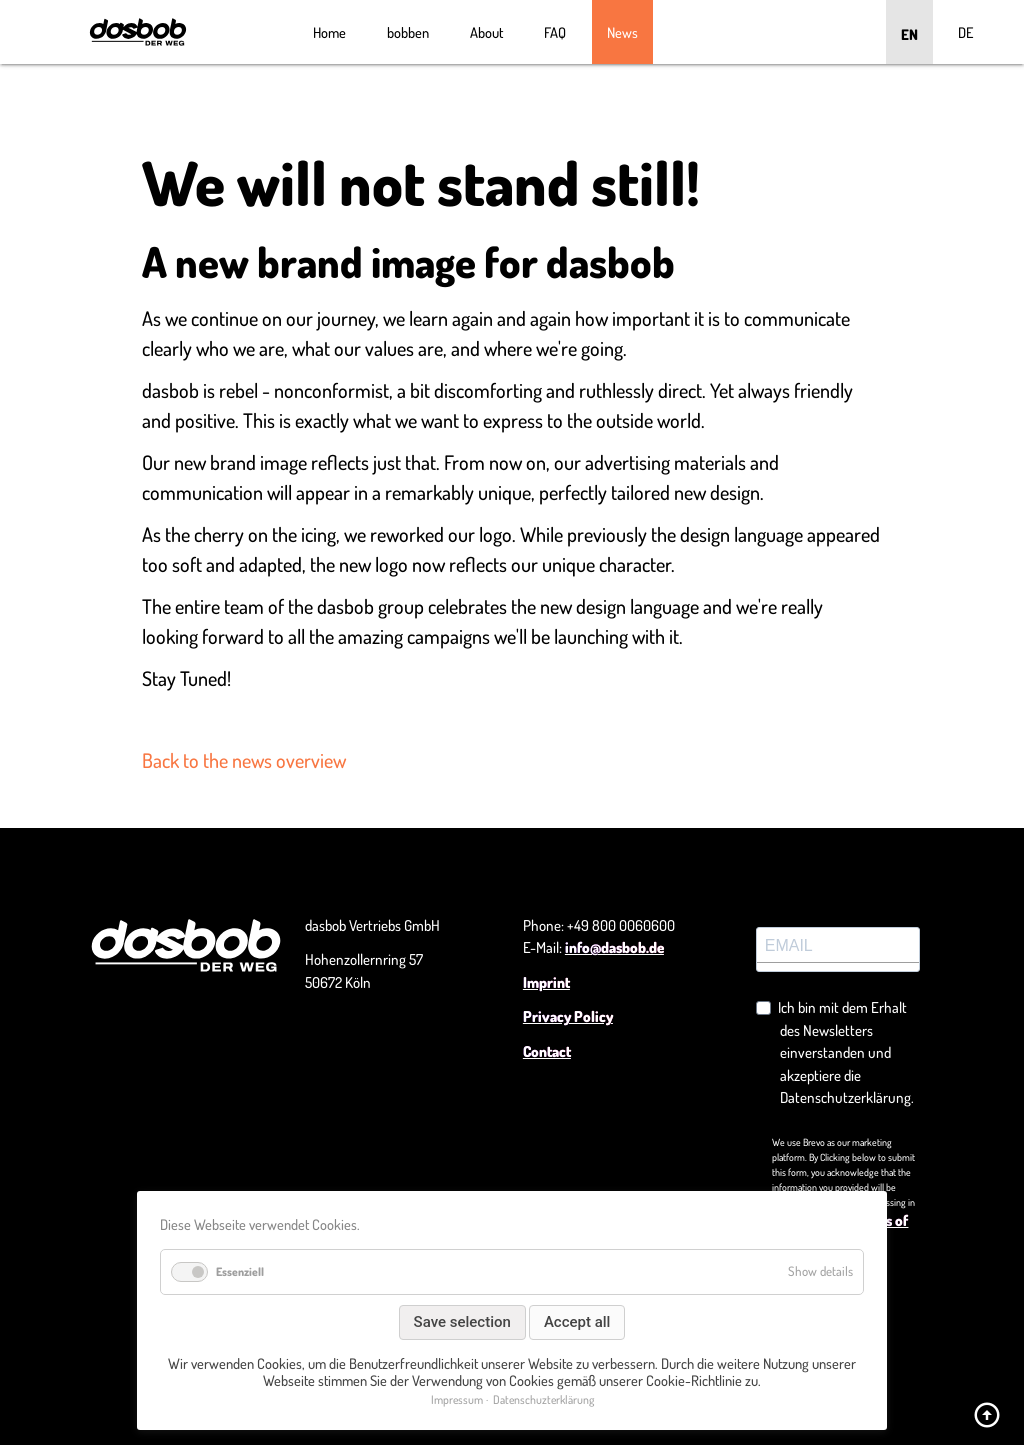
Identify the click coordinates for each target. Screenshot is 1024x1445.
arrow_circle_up (987, 1415)
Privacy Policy (568, 1016)
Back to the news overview (244, 760)
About (486, 32)
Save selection (462, 1322)
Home (329, 32)
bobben (408, 32)
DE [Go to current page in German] (965, 32)
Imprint (546, 982)
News (622, 32)
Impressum (457, 1400)
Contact (547, 1051)
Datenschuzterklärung (543, 1400)
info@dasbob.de (614, 947)
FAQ (555, 32)
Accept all (577, 1322)
